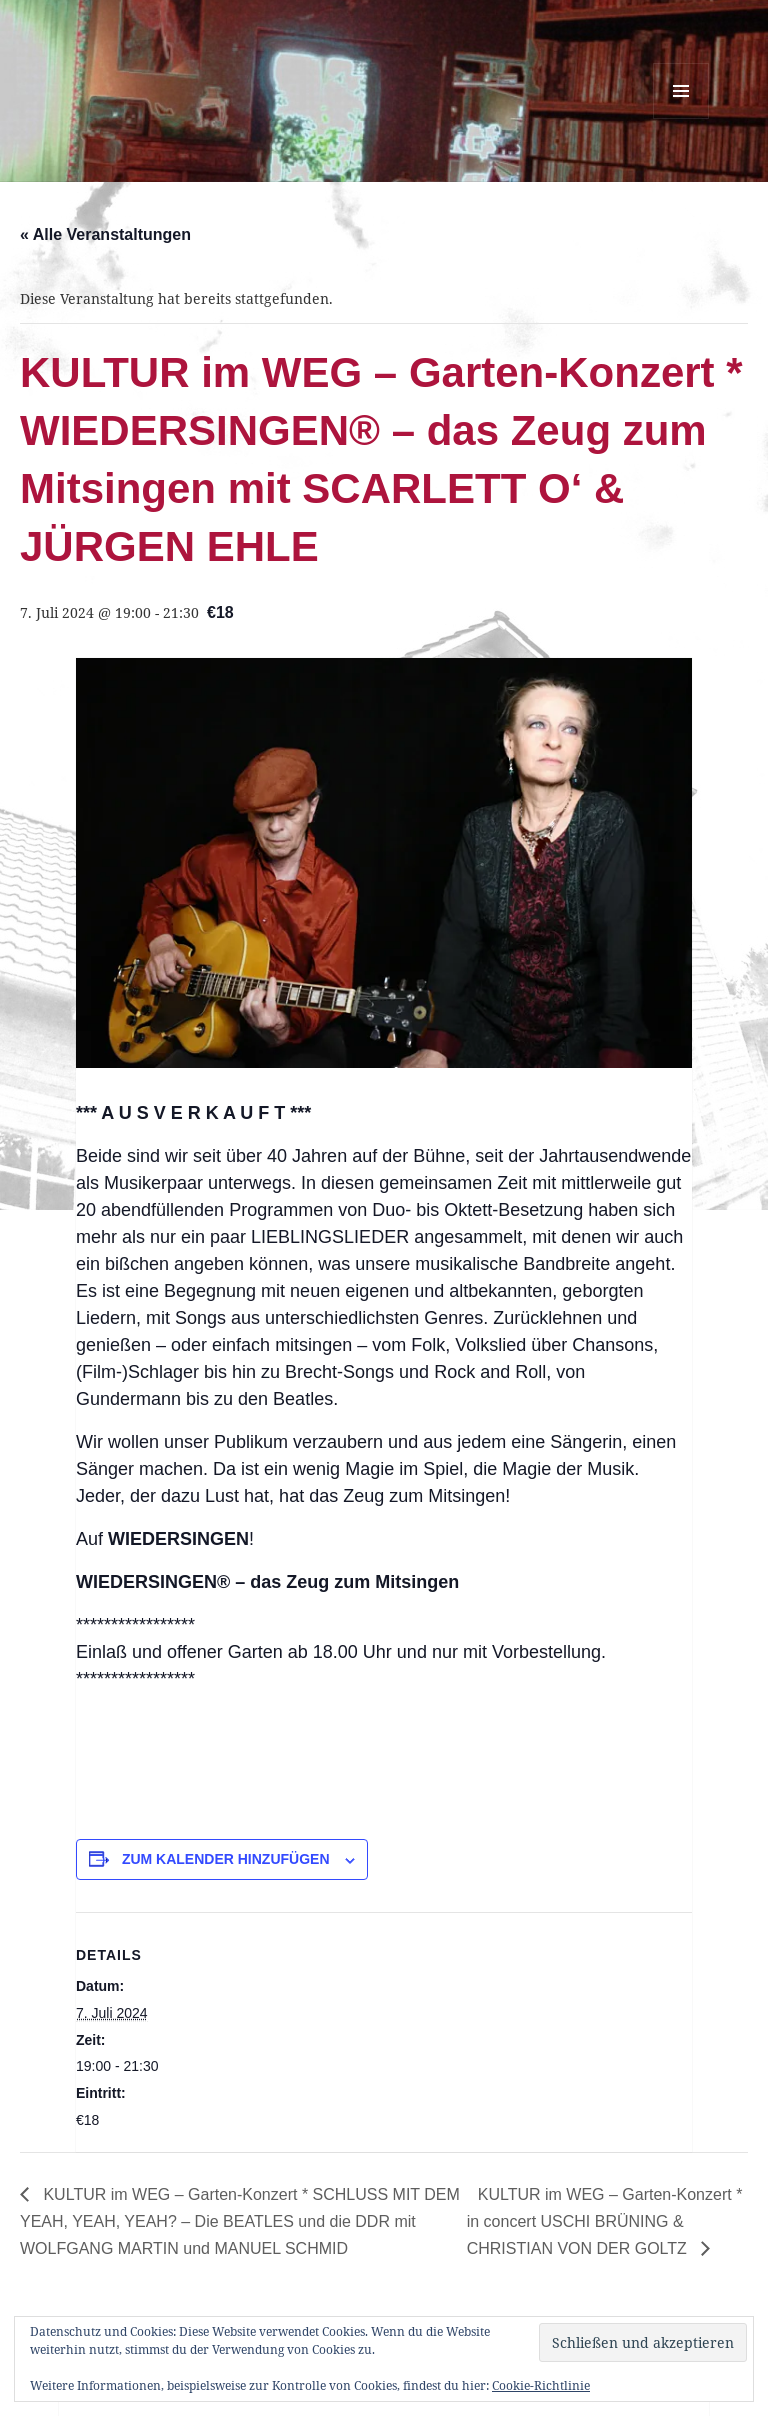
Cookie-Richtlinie (541, 2385)
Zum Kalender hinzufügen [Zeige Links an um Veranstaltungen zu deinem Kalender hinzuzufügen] (226, 1859)
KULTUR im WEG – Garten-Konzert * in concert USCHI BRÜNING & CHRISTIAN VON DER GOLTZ (605, 2221)
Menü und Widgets (681, 118)
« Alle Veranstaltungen (105, 234)
